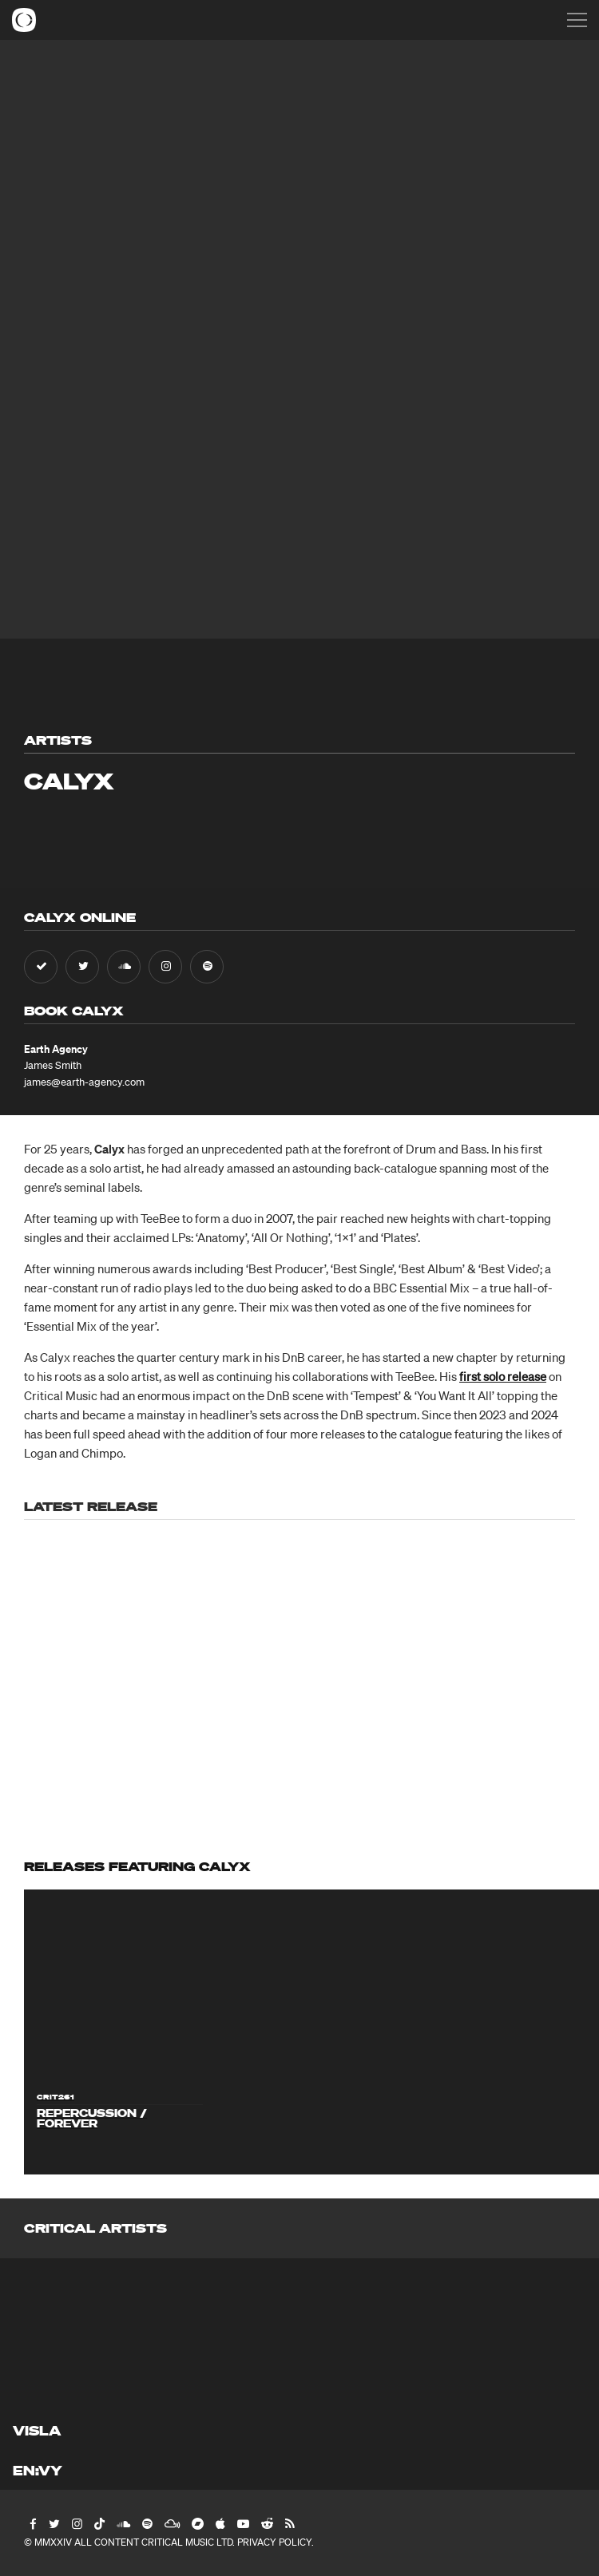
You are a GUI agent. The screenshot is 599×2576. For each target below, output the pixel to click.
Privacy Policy (274, 2542)
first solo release (502, 1376)
